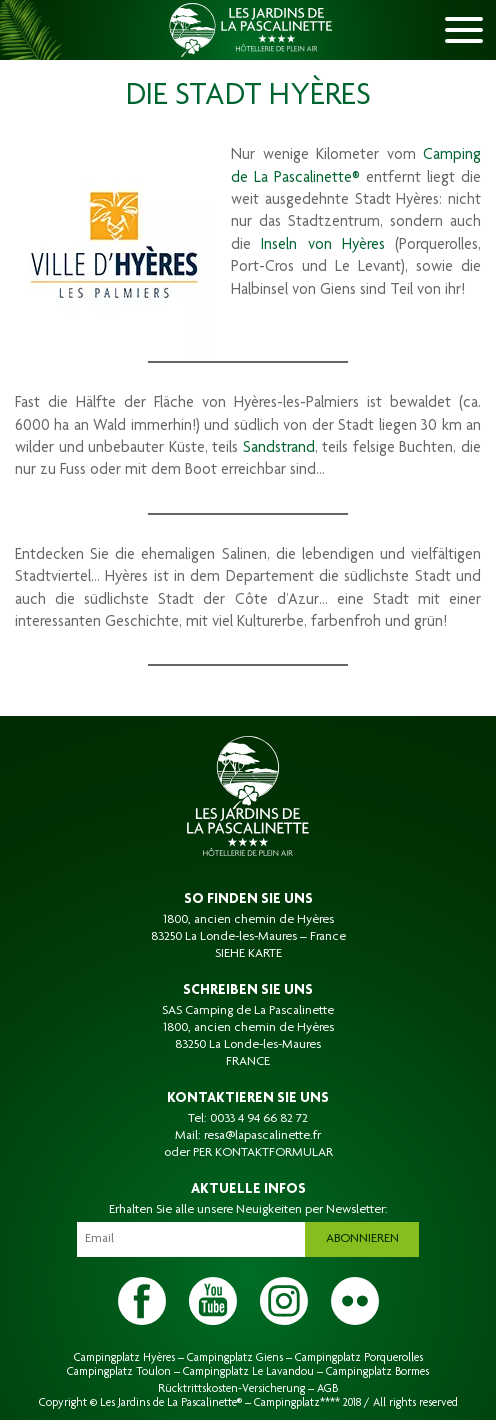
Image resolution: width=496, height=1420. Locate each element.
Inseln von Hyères (323, 246)
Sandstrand (279, 449)
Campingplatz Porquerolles (359, 1358)
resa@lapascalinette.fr (262, 1136)
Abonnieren (362, 1239)
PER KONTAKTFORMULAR (263, 1153)
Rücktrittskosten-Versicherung (231, 1389)
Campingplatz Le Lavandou (248, 1372)
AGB (327, 1389)
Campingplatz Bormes (377, 1372)
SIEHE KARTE (248, 954)
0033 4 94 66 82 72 (259, 1119)
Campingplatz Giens (235, 1358)
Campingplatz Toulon (119, 1372)
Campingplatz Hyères (124, 1358)
